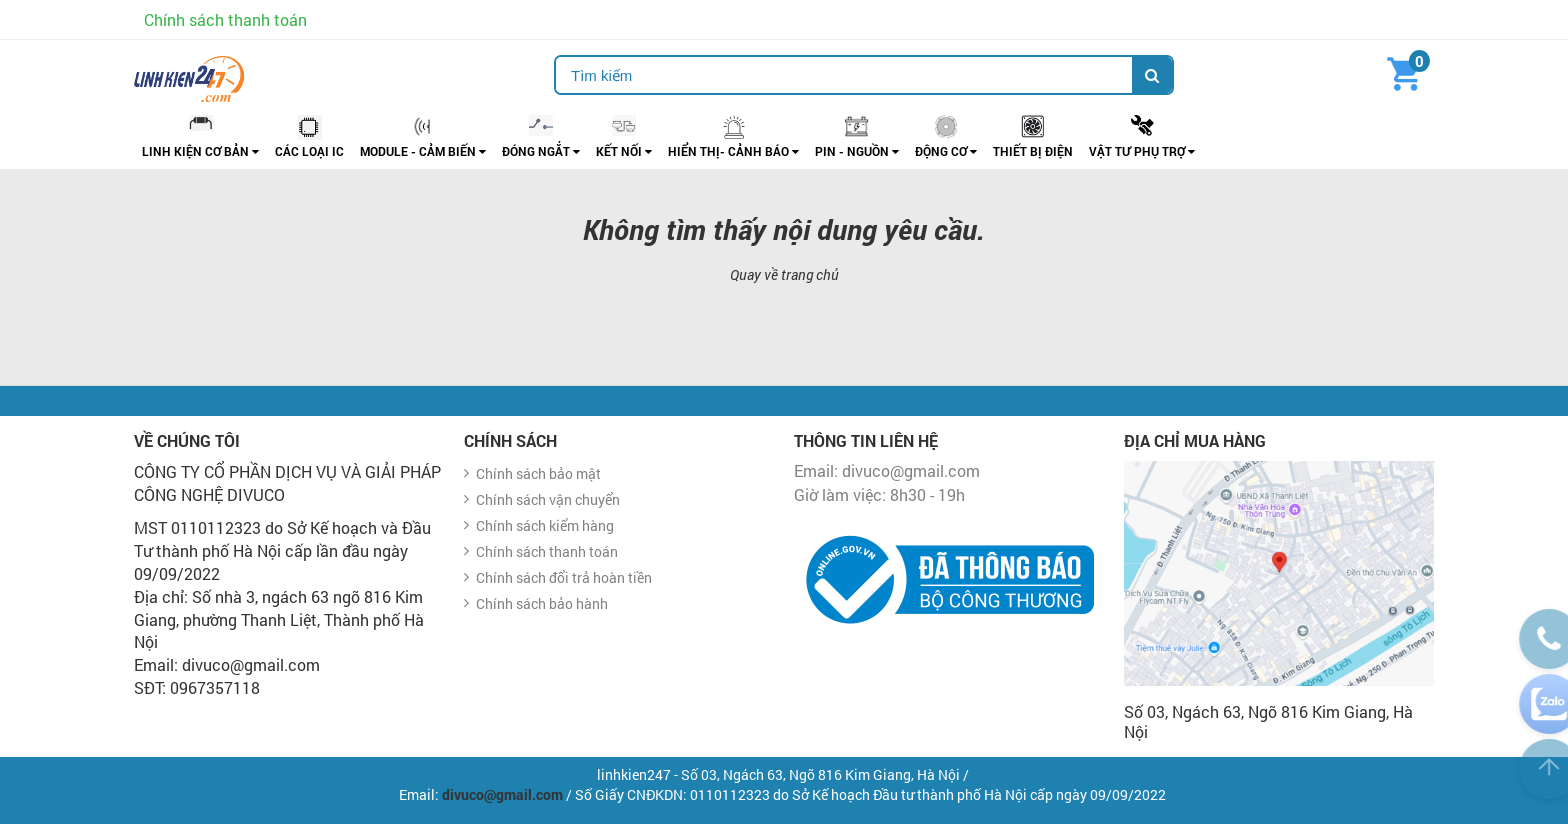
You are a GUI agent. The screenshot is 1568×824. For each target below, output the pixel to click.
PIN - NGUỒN (857, 151)
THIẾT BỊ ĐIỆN (1033, 151)
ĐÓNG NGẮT (541, 151)
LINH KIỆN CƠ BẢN (200, 151)
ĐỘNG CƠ (946, 151)
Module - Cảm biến (423, 151)
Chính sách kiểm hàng (545, 525)
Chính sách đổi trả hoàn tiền (564, 577)
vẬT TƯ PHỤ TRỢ (1142, 151)
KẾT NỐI (624, 151)
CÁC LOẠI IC (309, 151)
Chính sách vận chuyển (548, 499)
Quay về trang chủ (784, 274)
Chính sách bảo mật (538, 473)
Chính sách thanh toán (225, 19)
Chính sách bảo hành (542, 603)
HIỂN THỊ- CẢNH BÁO (733, 151)
